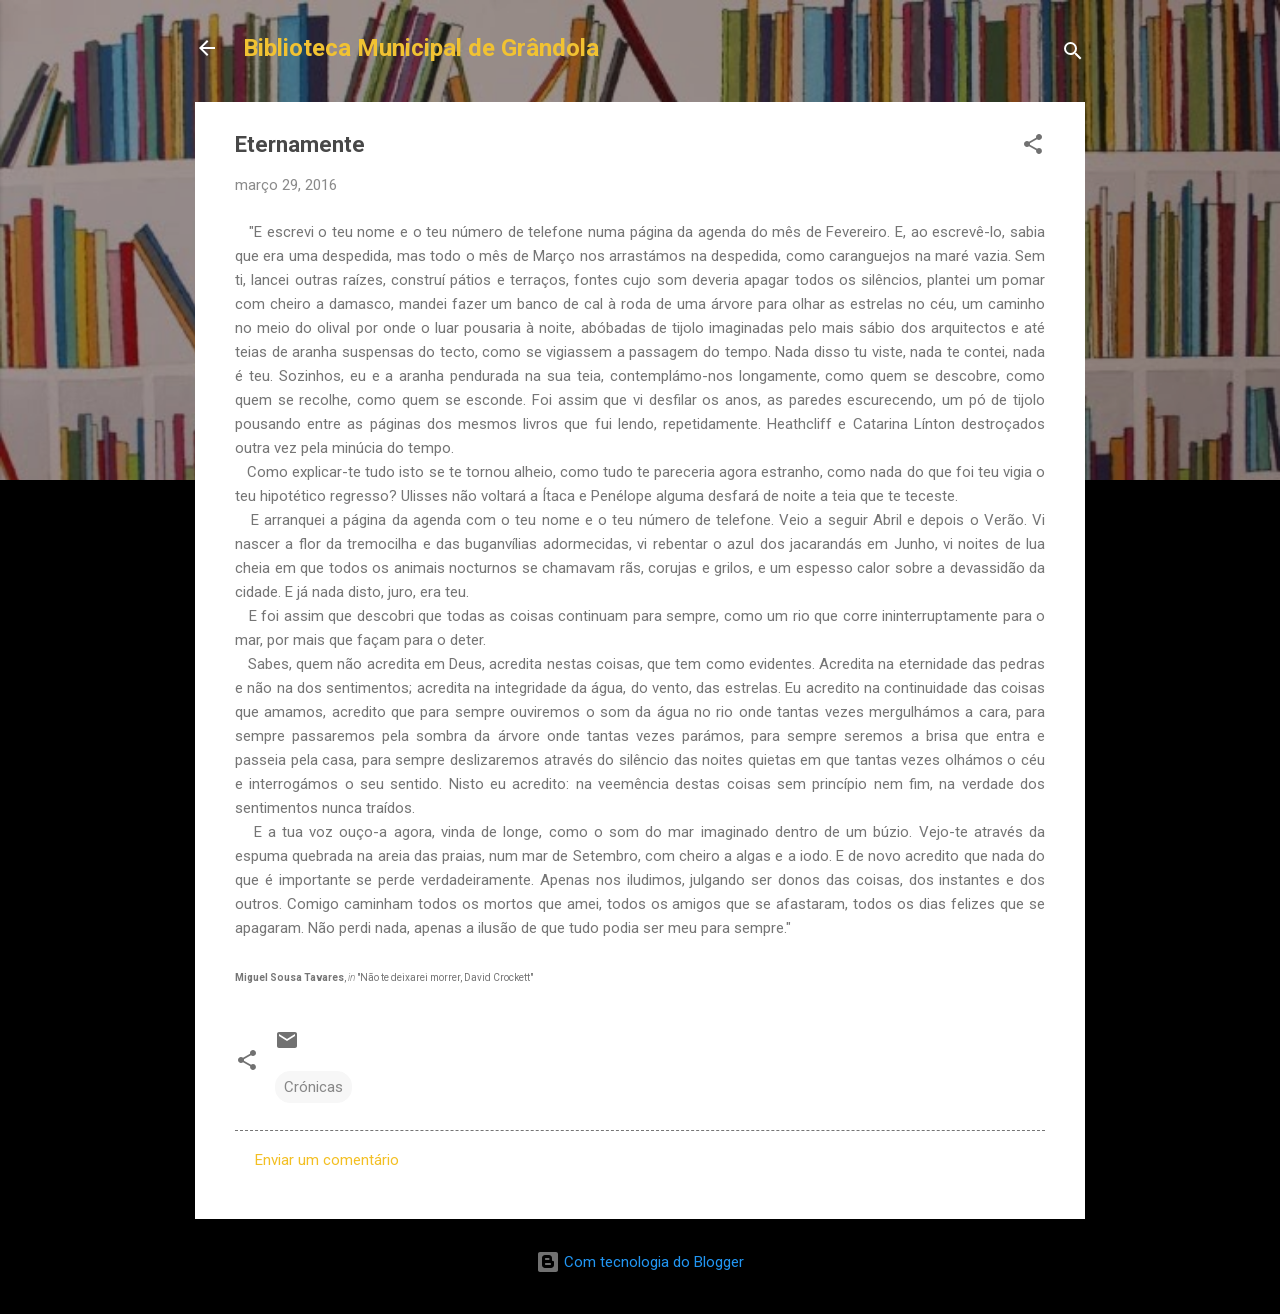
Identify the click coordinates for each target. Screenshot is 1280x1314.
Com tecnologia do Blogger (640, 1262)
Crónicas (313, 1087)
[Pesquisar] (1073, 54)
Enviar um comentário (327, 1160)
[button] (1033, 147)
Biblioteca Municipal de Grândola (421, 48)
